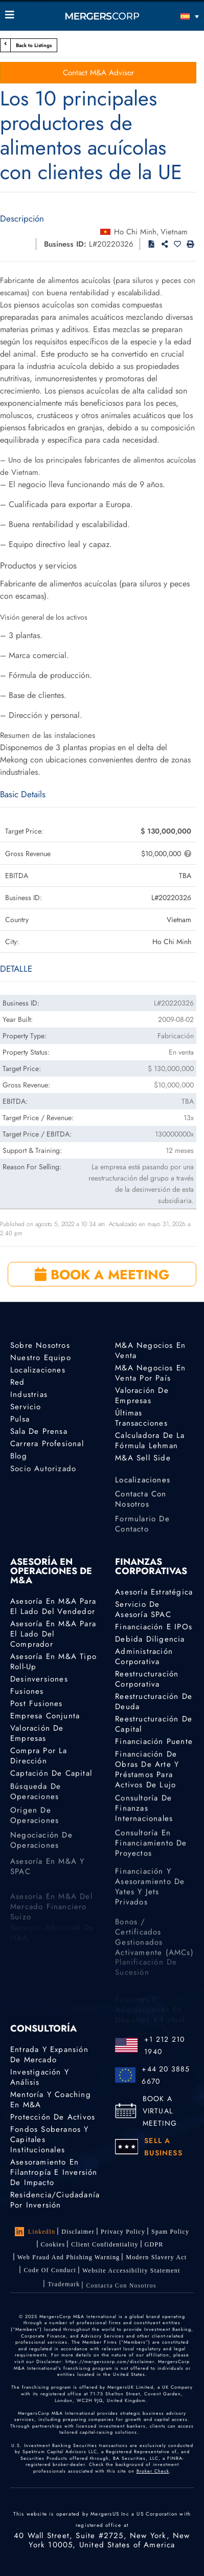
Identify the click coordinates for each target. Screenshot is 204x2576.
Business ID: (65, 244)
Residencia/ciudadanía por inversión (55, 2200)
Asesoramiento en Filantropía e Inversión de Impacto (54, 2172)
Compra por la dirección (38, 1759)
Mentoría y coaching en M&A (50, 2099)
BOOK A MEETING (102, 1274)
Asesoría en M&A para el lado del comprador (53, 1634)
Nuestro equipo (40, 1357)
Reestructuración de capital (153, 1725)
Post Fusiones (36, 1703)
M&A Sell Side (143, 1458)
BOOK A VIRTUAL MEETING (160, 2110)
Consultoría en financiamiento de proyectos (151, 1866)
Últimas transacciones (141, 1418)
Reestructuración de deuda (153, 1702)
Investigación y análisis (39, 2077)
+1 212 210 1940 (164, 2045)
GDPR (154, 2244)
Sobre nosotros (40, 1345)
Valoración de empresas (142, 1395)
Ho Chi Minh (135, 231)
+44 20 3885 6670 (166, 2075)
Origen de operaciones (34, 1831)
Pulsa (20, 1419)
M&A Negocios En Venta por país (150, 1373)
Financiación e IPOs (153, 1627)
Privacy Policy (123, 2231)
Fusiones (27, 1691)
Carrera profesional (47, 1445)
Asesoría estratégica (154, 1592)
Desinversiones (39, 1679)
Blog (18, 1459)
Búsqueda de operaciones (35, 1802)
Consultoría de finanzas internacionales (144, 1824)
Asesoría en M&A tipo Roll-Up (53, 1661)
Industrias (29, 1394)
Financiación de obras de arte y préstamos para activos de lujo (147, 1782)
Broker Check (153, 2471)
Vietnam (174, 231)
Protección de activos (52, 2117)
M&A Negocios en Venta (150, 1350)
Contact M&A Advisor (98, 72)
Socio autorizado (43, 1474)
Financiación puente (154, 1743)
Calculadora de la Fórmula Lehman (150, 1440)
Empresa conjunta (45, 1716)
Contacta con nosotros (140, 1514)
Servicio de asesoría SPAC (143, 1609)
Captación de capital (51, 1776)
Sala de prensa (38, 1432)
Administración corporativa (144, 1656)
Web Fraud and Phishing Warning (68, 2258)
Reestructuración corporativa (146, 1679)
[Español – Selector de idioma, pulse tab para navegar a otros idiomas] (174, 16)
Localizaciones (37, 1370)
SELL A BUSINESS (163, 2146)
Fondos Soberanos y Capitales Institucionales (49, 2139)
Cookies (53, 2244)
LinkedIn (35, 2231)
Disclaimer (78, 2231)
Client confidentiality (104, 2244)
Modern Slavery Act (156, 2259)
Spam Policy (170, 2231)
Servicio (25, 1407)
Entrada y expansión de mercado (49, 2054)
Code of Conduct (50, 2274)
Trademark (64, 2293)
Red (17, 1382)
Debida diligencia (150, 1639)
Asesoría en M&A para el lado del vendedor (53, 1606)
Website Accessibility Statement (131, 2277)
